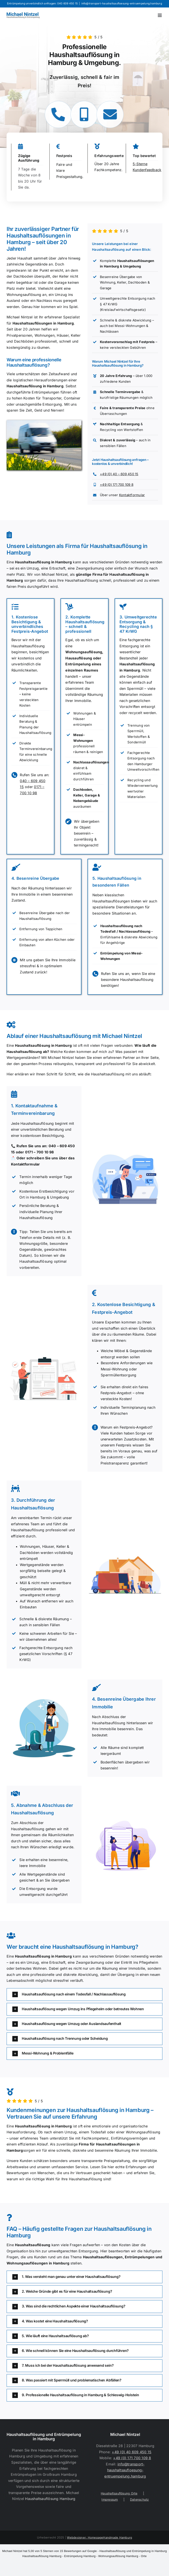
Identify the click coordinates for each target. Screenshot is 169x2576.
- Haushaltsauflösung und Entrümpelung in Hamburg (84, 2551)
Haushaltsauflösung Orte (119, 2493)
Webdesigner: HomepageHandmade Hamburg (99, 2537)
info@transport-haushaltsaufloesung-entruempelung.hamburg (121, 3)
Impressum (109, 2499)
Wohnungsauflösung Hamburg (118, 2556)
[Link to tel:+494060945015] (56, 114)
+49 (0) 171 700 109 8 (116, 485)
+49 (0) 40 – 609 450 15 (119, 474)
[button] (84, 1994)
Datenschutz (139, 2499)
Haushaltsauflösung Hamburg (50, 2498)
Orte (144, 2556)
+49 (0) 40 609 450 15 (131, 2452)
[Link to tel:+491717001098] (82, 114)
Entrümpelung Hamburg (80, 2556)
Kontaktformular (132, 495)
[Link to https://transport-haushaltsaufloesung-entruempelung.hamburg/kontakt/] (107, 114)
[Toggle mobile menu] (160, 15)
